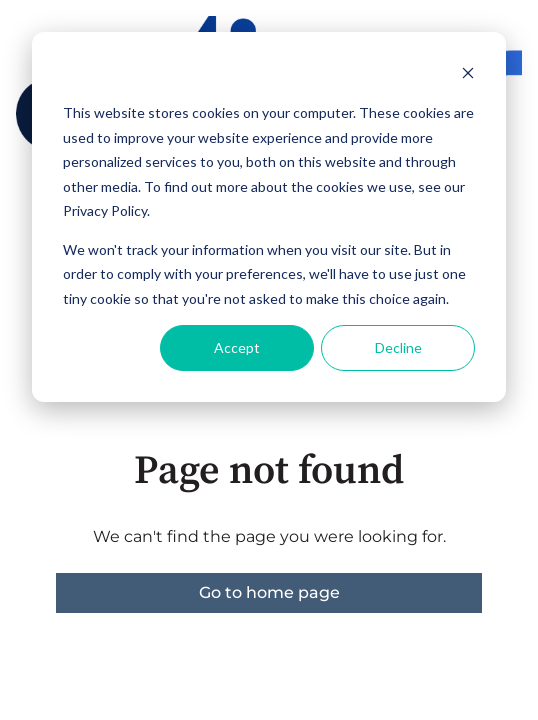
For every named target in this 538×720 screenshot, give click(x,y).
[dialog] (269, 217)
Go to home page (269, 592)
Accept (237, 347)
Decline (398, 347)
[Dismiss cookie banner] (468, 75)
